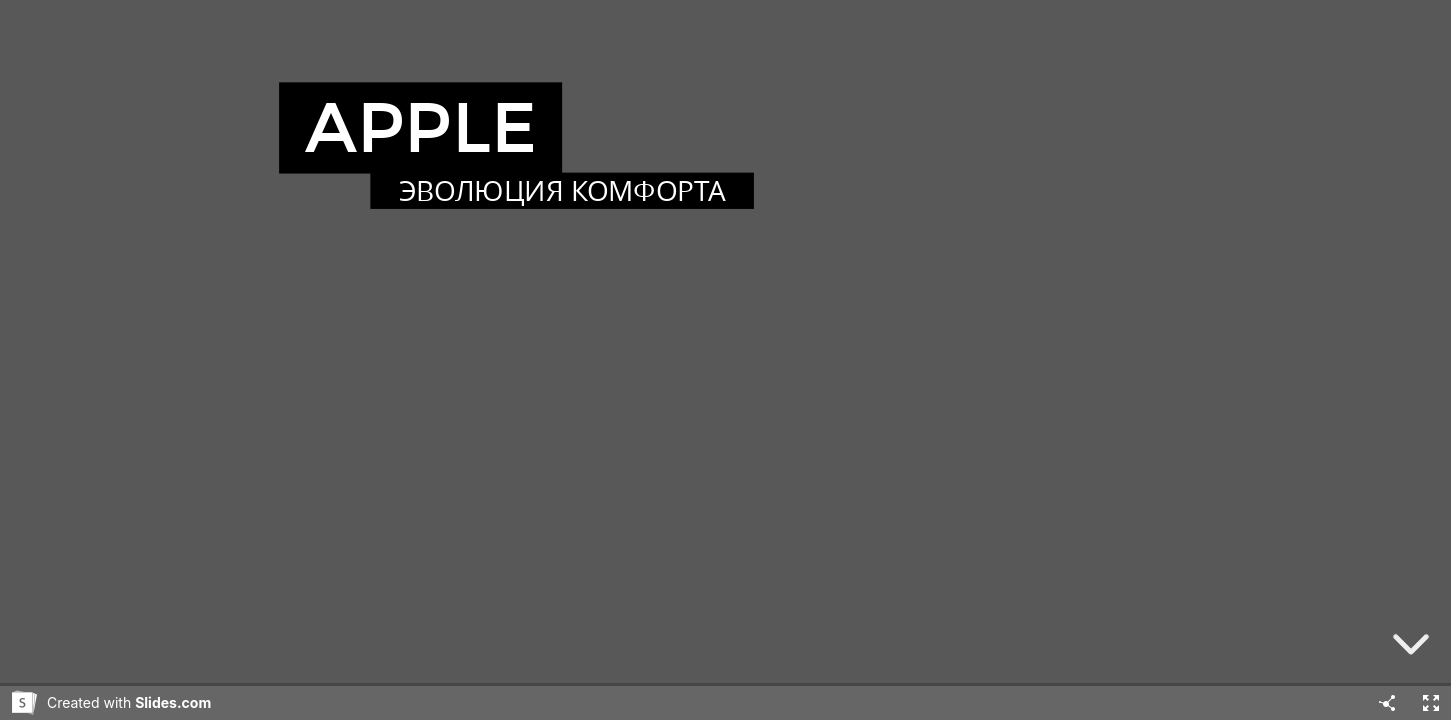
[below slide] (1411, 648)
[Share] (1387, 703)
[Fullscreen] (1431, 703)
